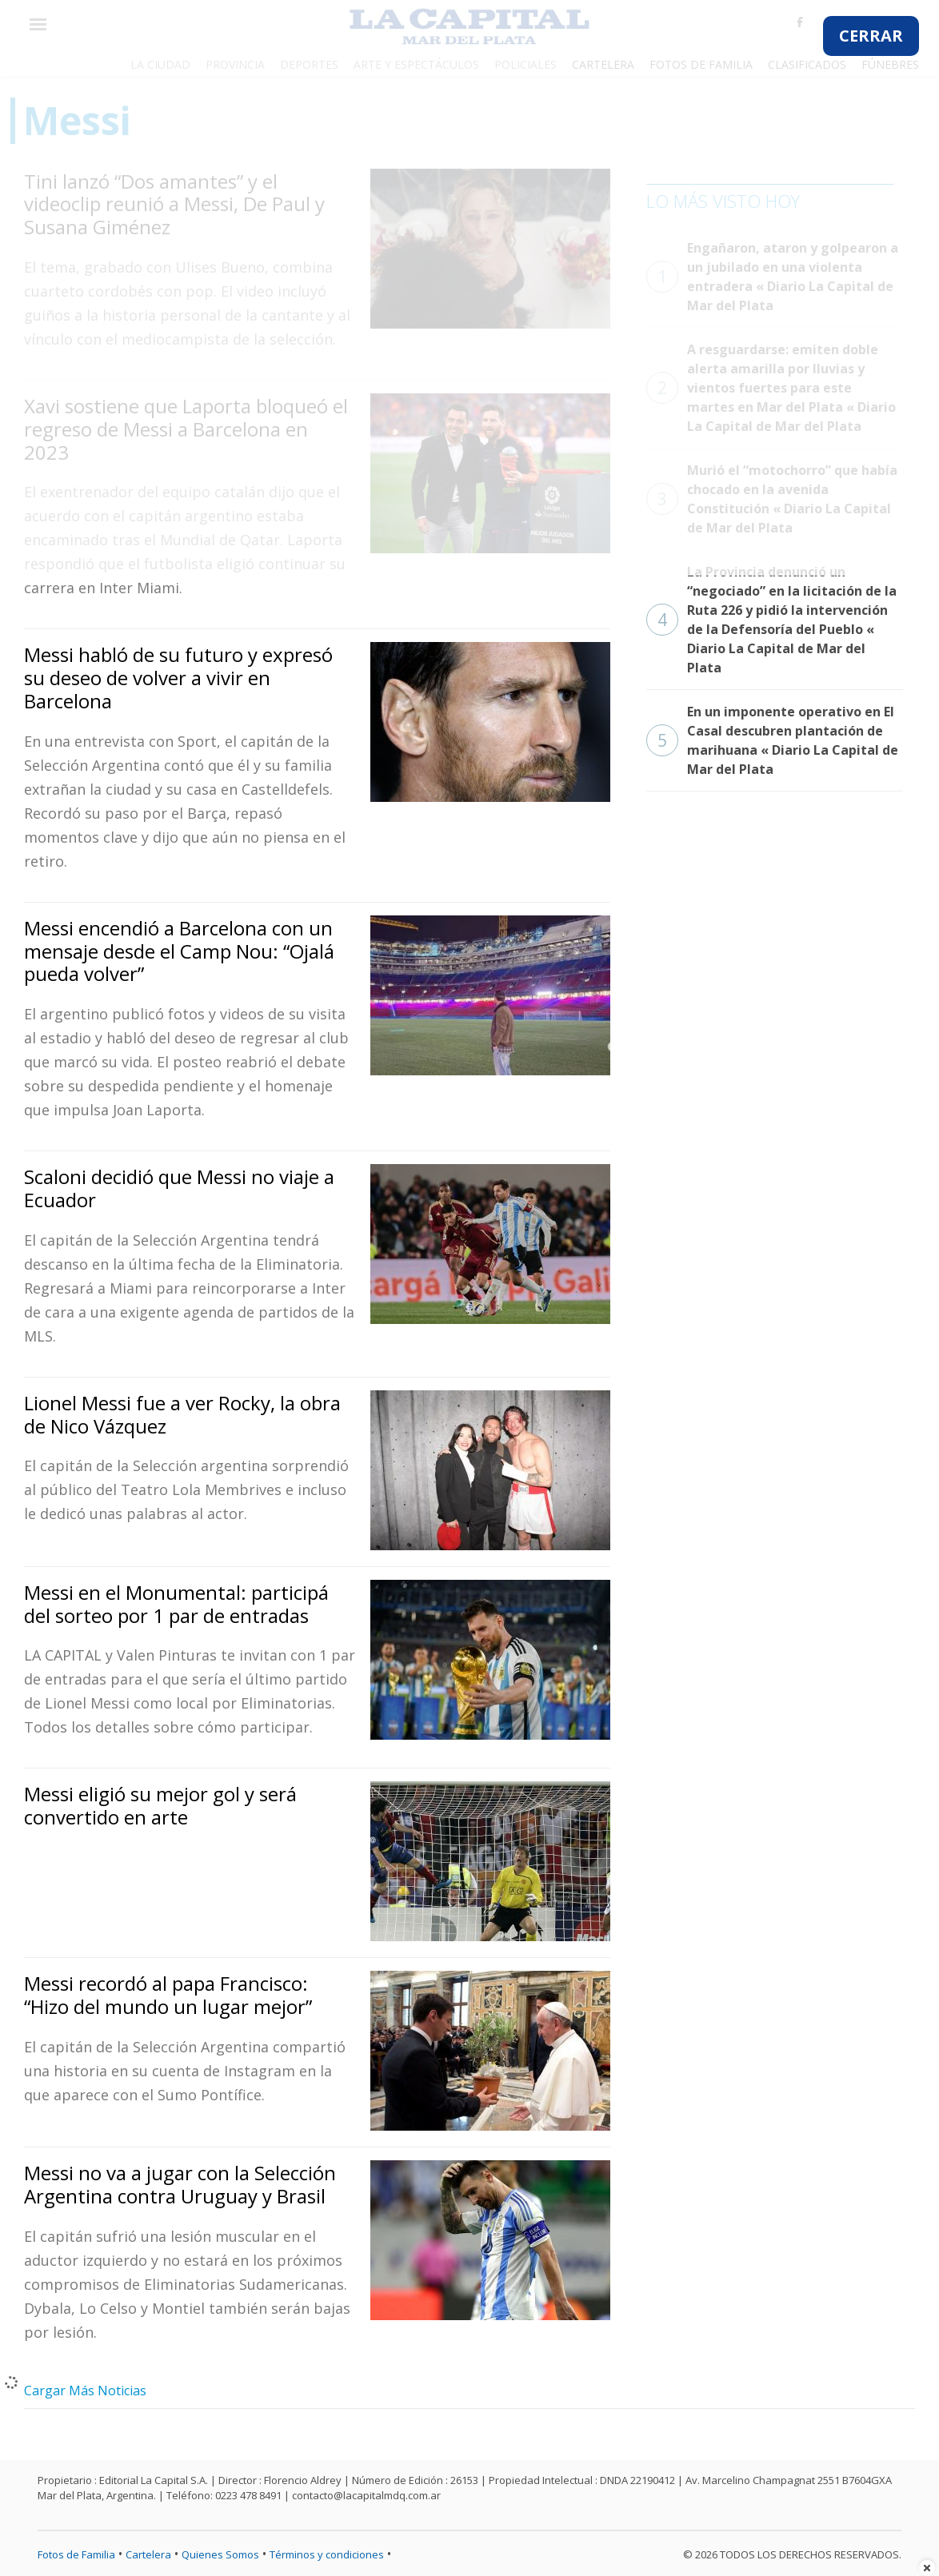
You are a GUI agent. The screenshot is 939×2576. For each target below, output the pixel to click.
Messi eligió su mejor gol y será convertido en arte (160, 1805)
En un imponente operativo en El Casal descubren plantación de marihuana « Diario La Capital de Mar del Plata (772, 740)
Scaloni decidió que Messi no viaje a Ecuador (179, 1188)
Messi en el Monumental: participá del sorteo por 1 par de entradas (176, 1604)
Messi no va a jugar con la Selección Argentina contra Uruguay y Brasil (180, 2184)
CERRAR (871, 35)
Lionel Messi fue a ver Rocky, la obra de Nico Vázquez (182, 1414)
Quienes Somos (220, 2554)
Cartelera (148, 2554)
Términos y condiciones (327, 2554)
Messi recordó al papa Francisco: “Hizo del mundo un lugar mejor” (168, 1995)
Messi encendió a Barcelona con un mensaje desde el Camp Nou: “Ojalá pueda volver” (179, 951)
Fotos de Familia (76, 2554)
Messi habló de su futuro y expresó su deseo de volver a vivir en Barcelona (178, 677)
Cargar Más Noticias (85, 2390)
